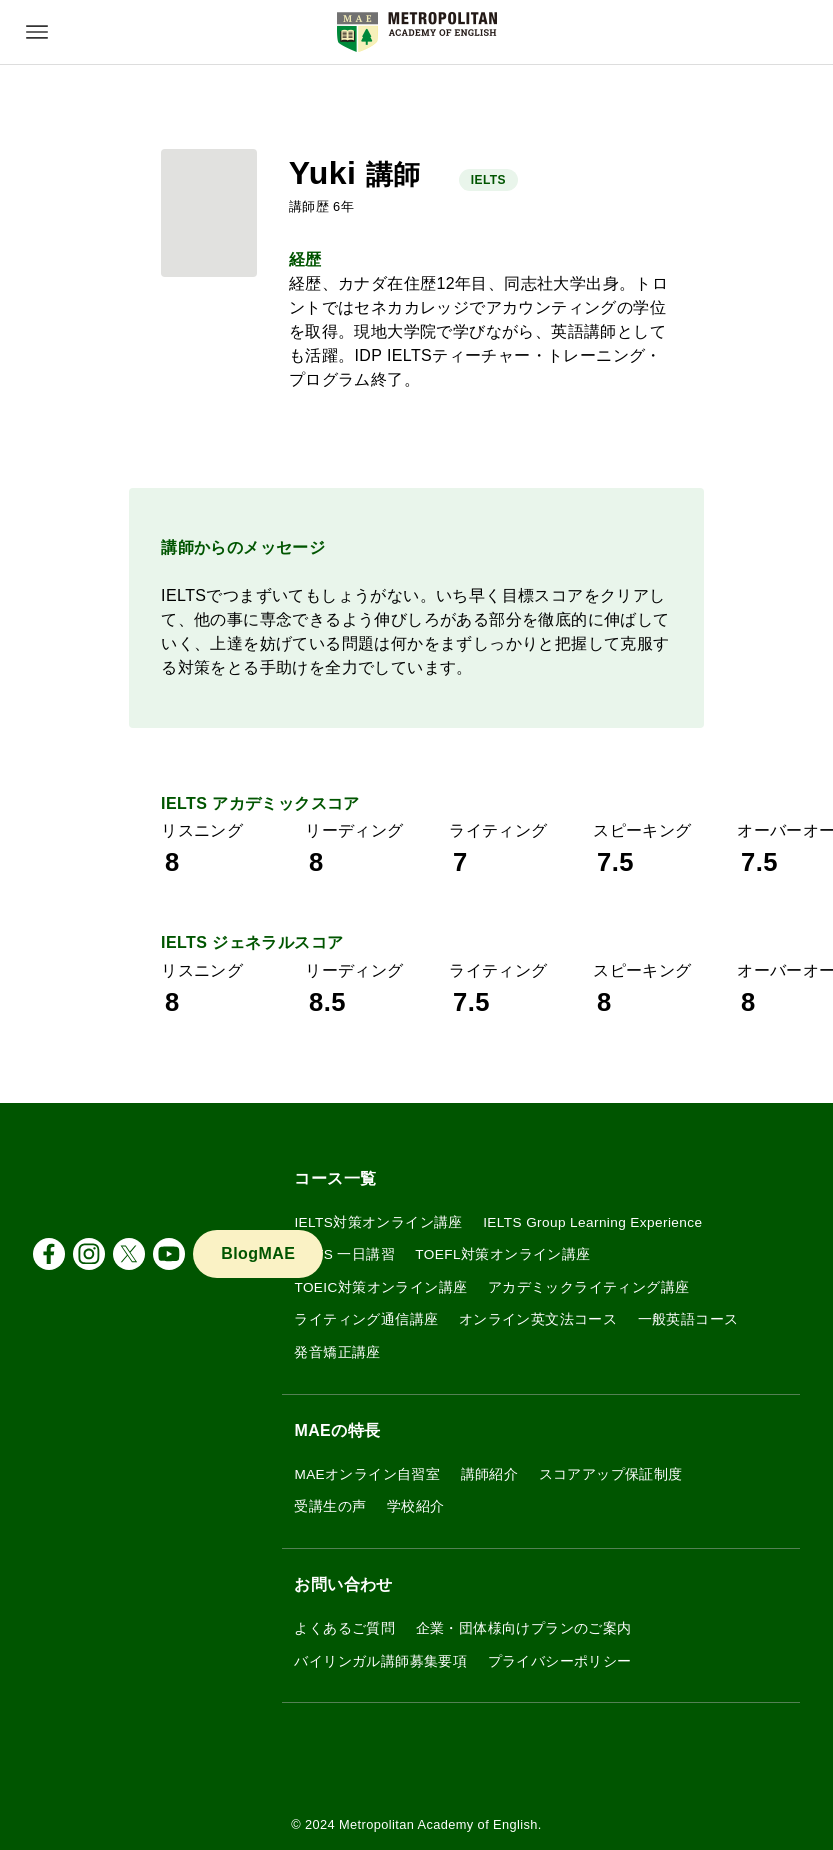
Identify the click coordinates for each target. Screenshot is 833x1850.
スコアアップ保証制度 (611, 1474)
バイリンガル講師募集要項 (380, 1661)
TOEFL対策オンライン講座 (502, 1254)
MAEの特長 (337, 1430)
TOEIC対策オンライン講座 (380, 1287)
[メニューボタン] (37, 32)
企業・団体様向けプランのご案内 (524, 1628)
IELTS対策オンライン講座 (378, 1222)
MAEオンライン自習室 (367, 1474)
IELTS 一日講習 (344, 1254)
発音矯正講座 (337, 1352)
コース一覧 (335, 1178)
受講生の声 (330, 1506)
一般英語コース (688, 1319)
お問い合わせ (343, 1584)
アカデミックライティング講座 (589, 1287)
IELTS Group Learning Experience (592, 1222)
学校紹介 (416, 1506)
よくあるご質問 (344, 1628)
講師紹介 (490, 1474)
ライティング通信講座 (366, 1319)
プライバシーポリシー (560, 1661)
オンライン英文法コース (538, 1319)
